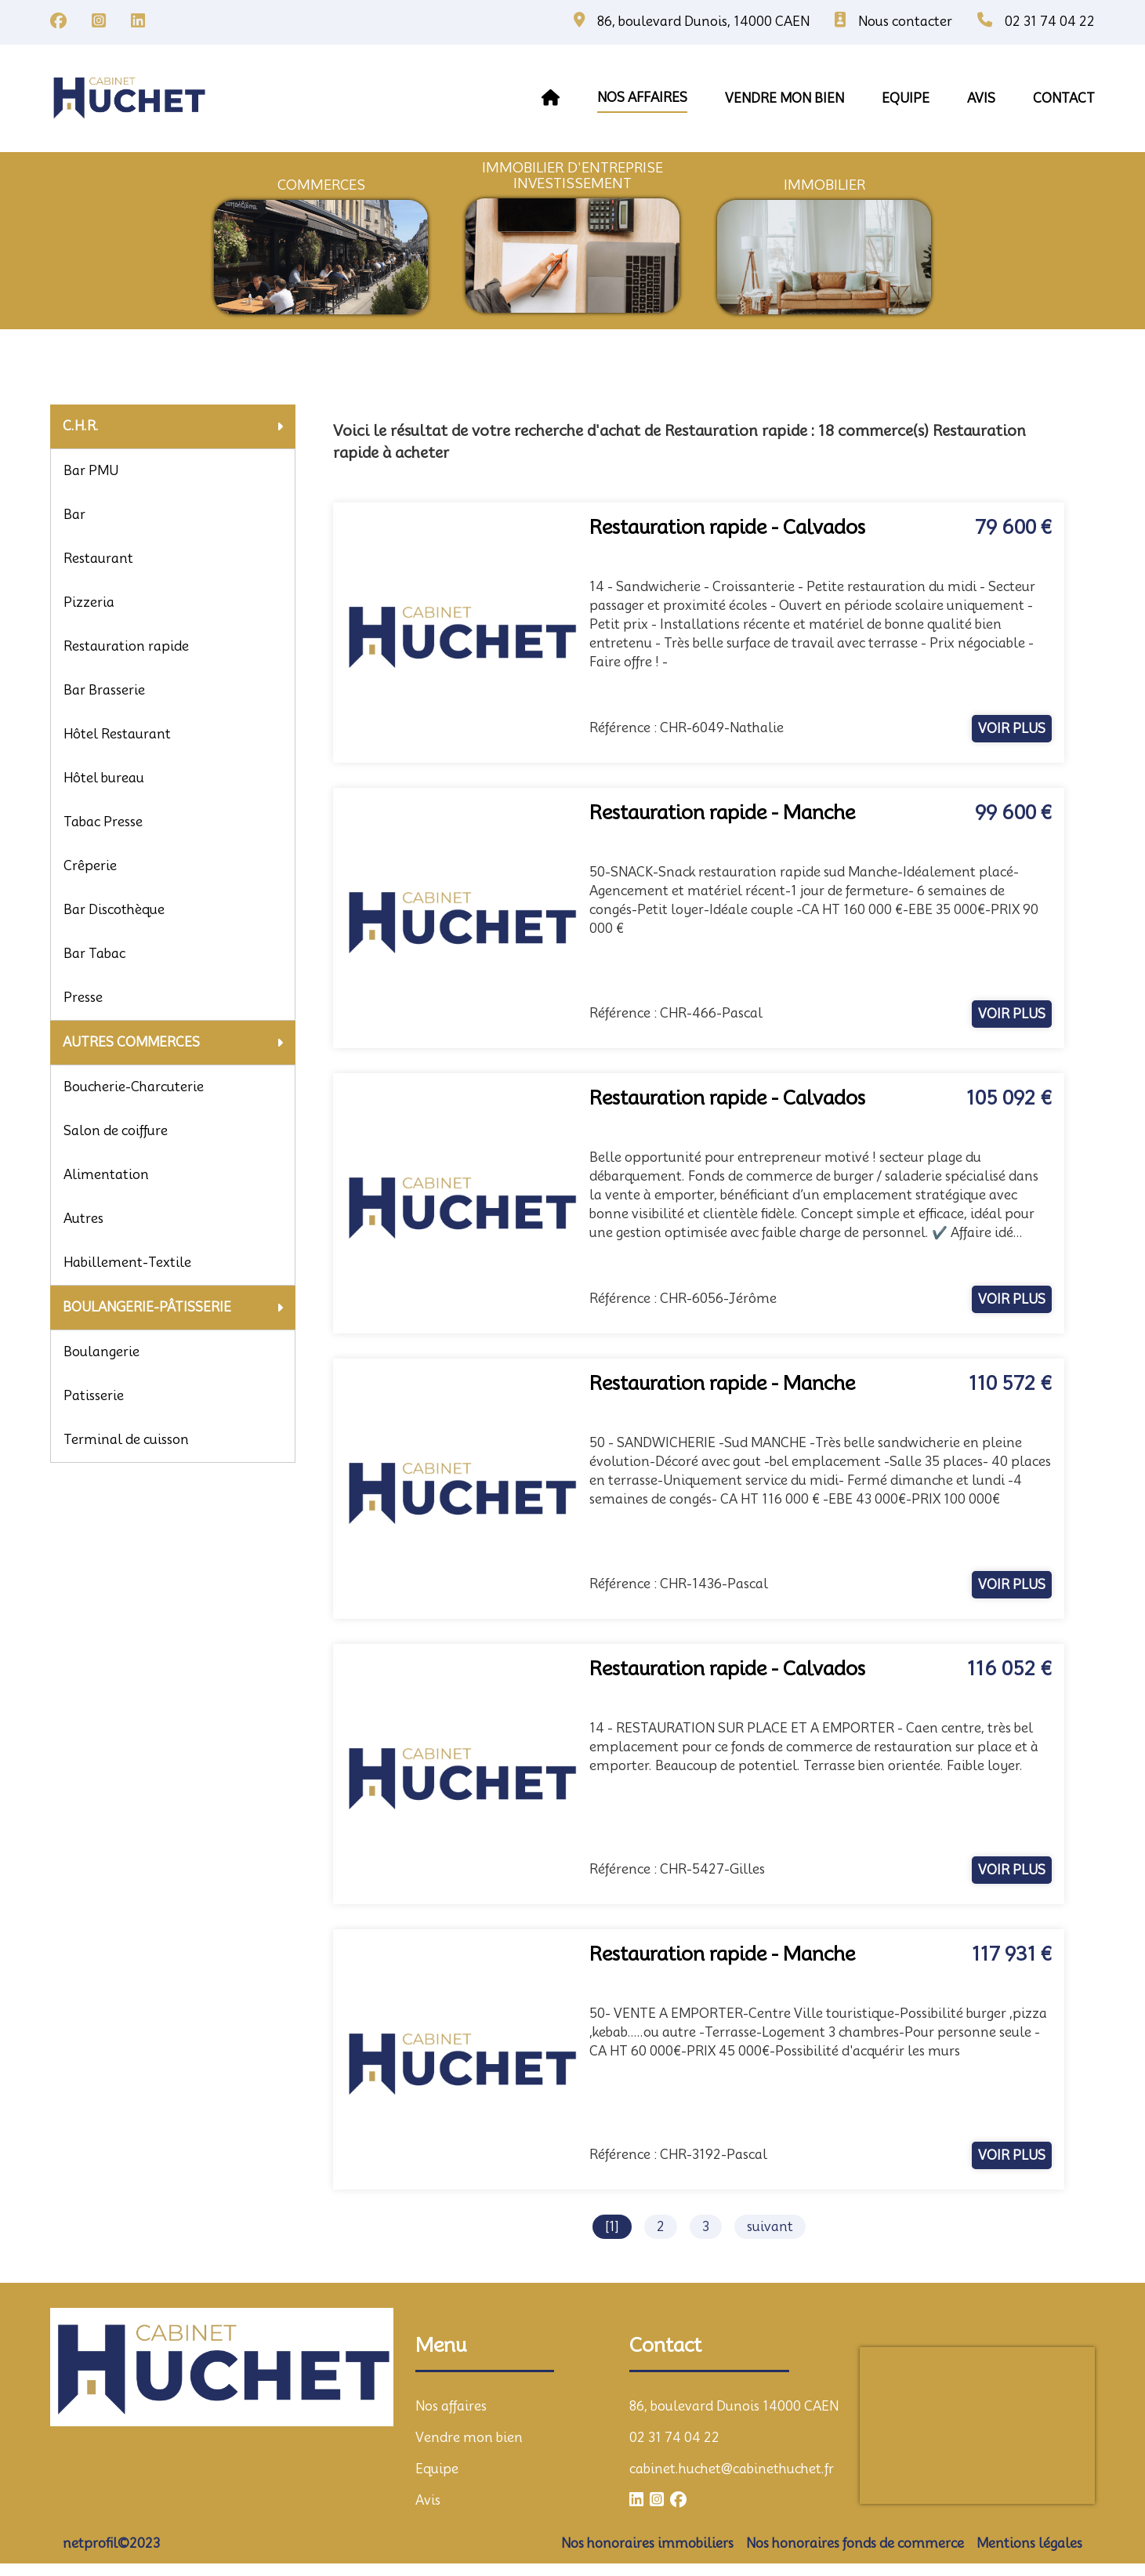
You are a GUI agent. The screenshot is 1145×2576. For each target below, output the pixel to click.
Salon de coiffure (115, 1130)
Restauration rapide (126, 646)
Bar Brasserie (104, 690)
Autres (83, 1218)
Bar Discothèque (114, 909)
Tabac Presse (103, 822)
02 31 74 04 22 (674, 2437)
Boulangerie (101, 1351)
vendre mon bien (784, 98)
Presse (83, 997)
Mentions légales (1029, 2543)
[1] (612, 2226)
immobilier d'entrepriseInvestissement (572, 175)
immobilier (824, 185)
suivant (770, 2226)
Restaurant (98, 558)
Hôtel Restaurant (117, 734)
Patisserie (93, 1395)
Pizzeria (88, 602)
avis (981, 98)
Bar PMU (90, 470)
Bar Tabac (94, 953)
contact (1064, 98)
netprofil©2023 (111, 2543)
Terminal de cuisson (126, 1439)
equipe (905, 98)
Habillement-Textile (127, 1262)
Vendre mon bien (469, 2437)
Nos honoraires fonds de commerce (855, 2543)
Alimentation (106, 1174)
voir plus (1011, 728)
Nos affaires (642, 97)
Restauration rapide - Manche (722, 812)
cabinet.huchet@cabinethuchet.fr (731, 2469)
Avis (427, 2500)
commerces (321, 185)
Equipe (436, 2469)
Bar (74, 514)
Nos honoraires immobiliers (647, 2543)
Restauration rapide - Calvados (727, 527)
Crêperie (90, 865)
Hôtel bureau (103, 778)
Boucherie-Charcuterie (133, 1086)
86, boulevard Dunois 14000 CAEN (734, 2406)
